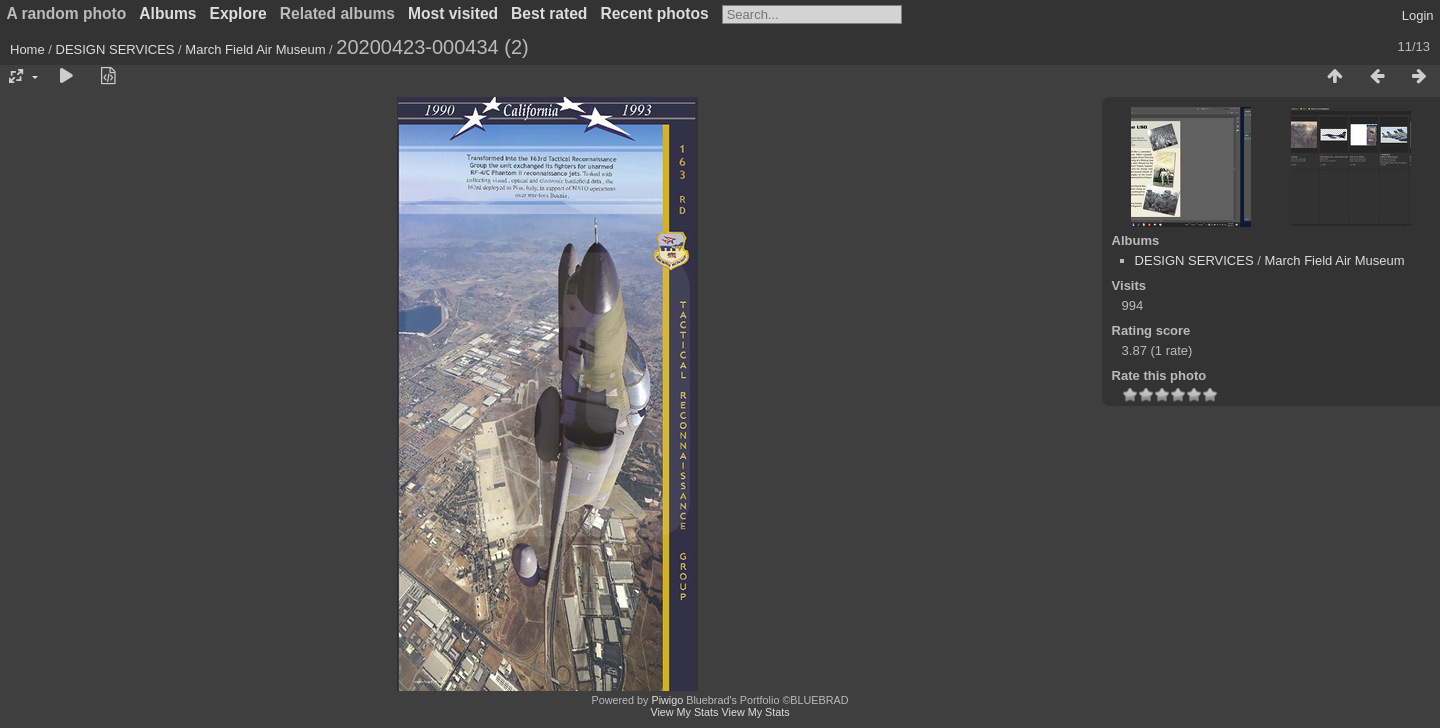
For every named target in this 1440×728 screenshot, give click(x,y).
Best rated (549, 13)
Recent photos (654, 13)
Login (1418, 15)
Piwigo (667, 700)
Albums (167, 13)
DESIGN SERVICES (115, 49)
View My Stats (684, 712)
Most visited (453, 13)
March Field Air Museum (255, 49)
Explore (238, 13)
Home (27, 49)
